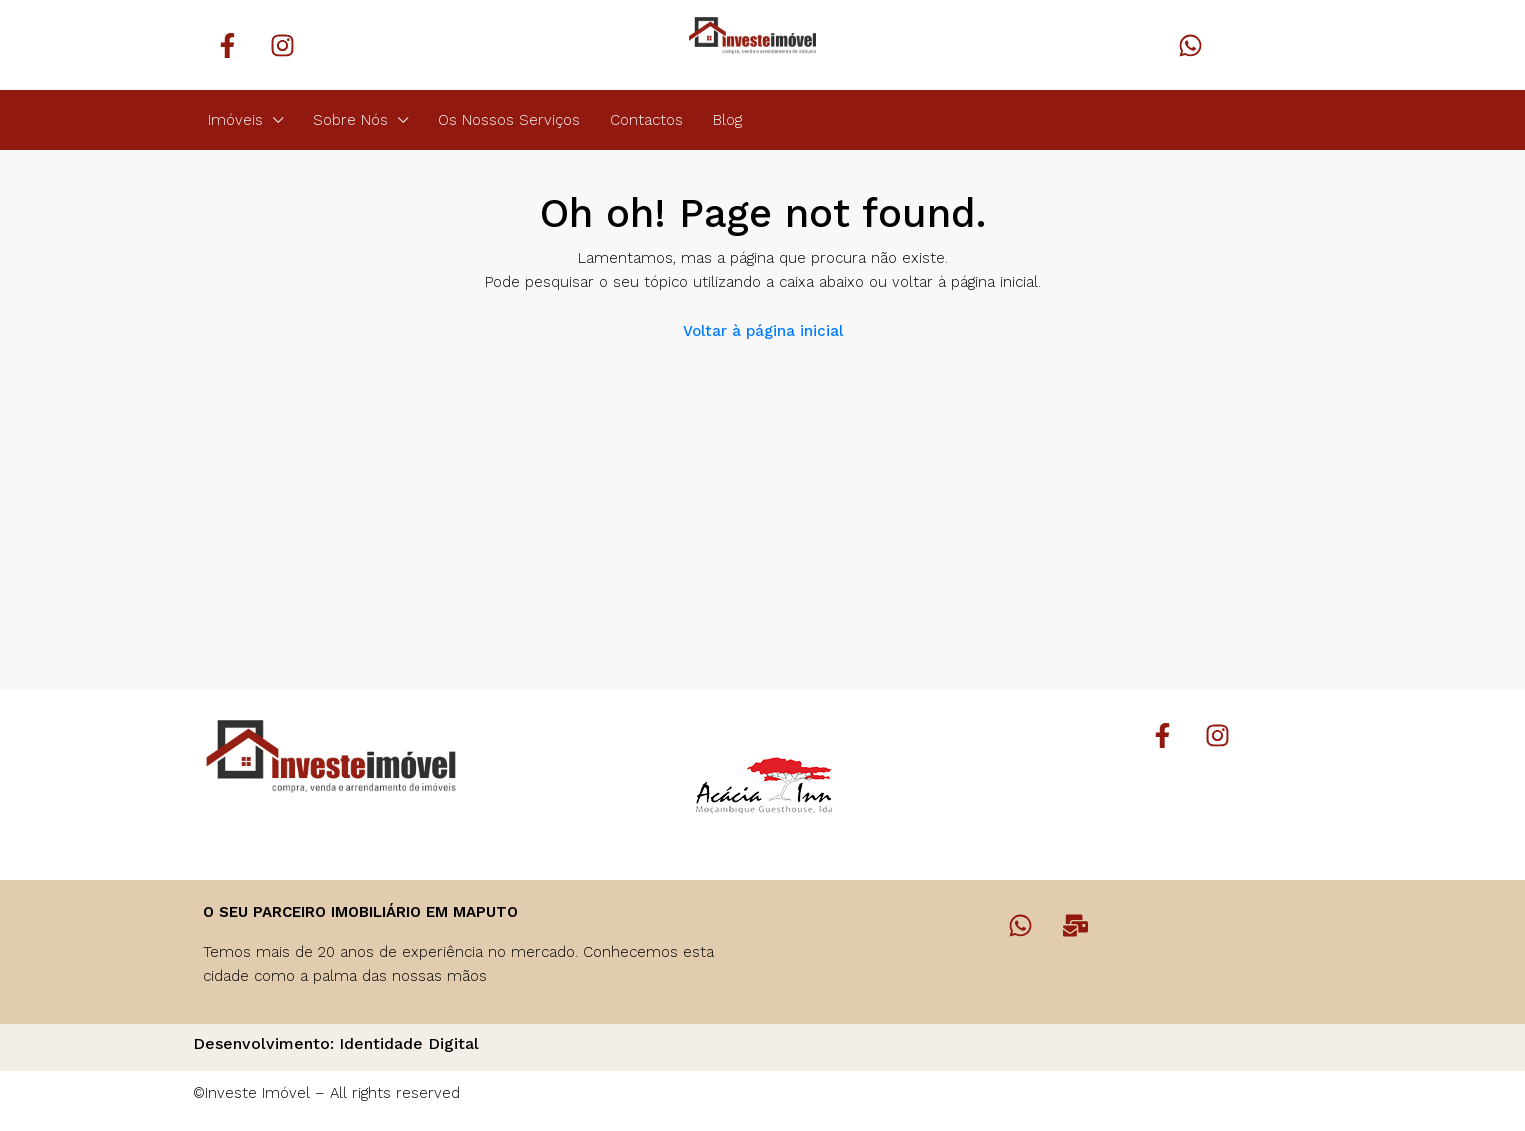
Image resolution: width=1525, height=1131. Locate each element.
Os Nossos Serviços (509, 120)
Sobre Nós (350, 120)
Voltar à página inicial (763, 331)
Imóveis (235, 120)
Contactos (646, 120)
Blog (727, 120)
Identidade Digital (409, 1043)
